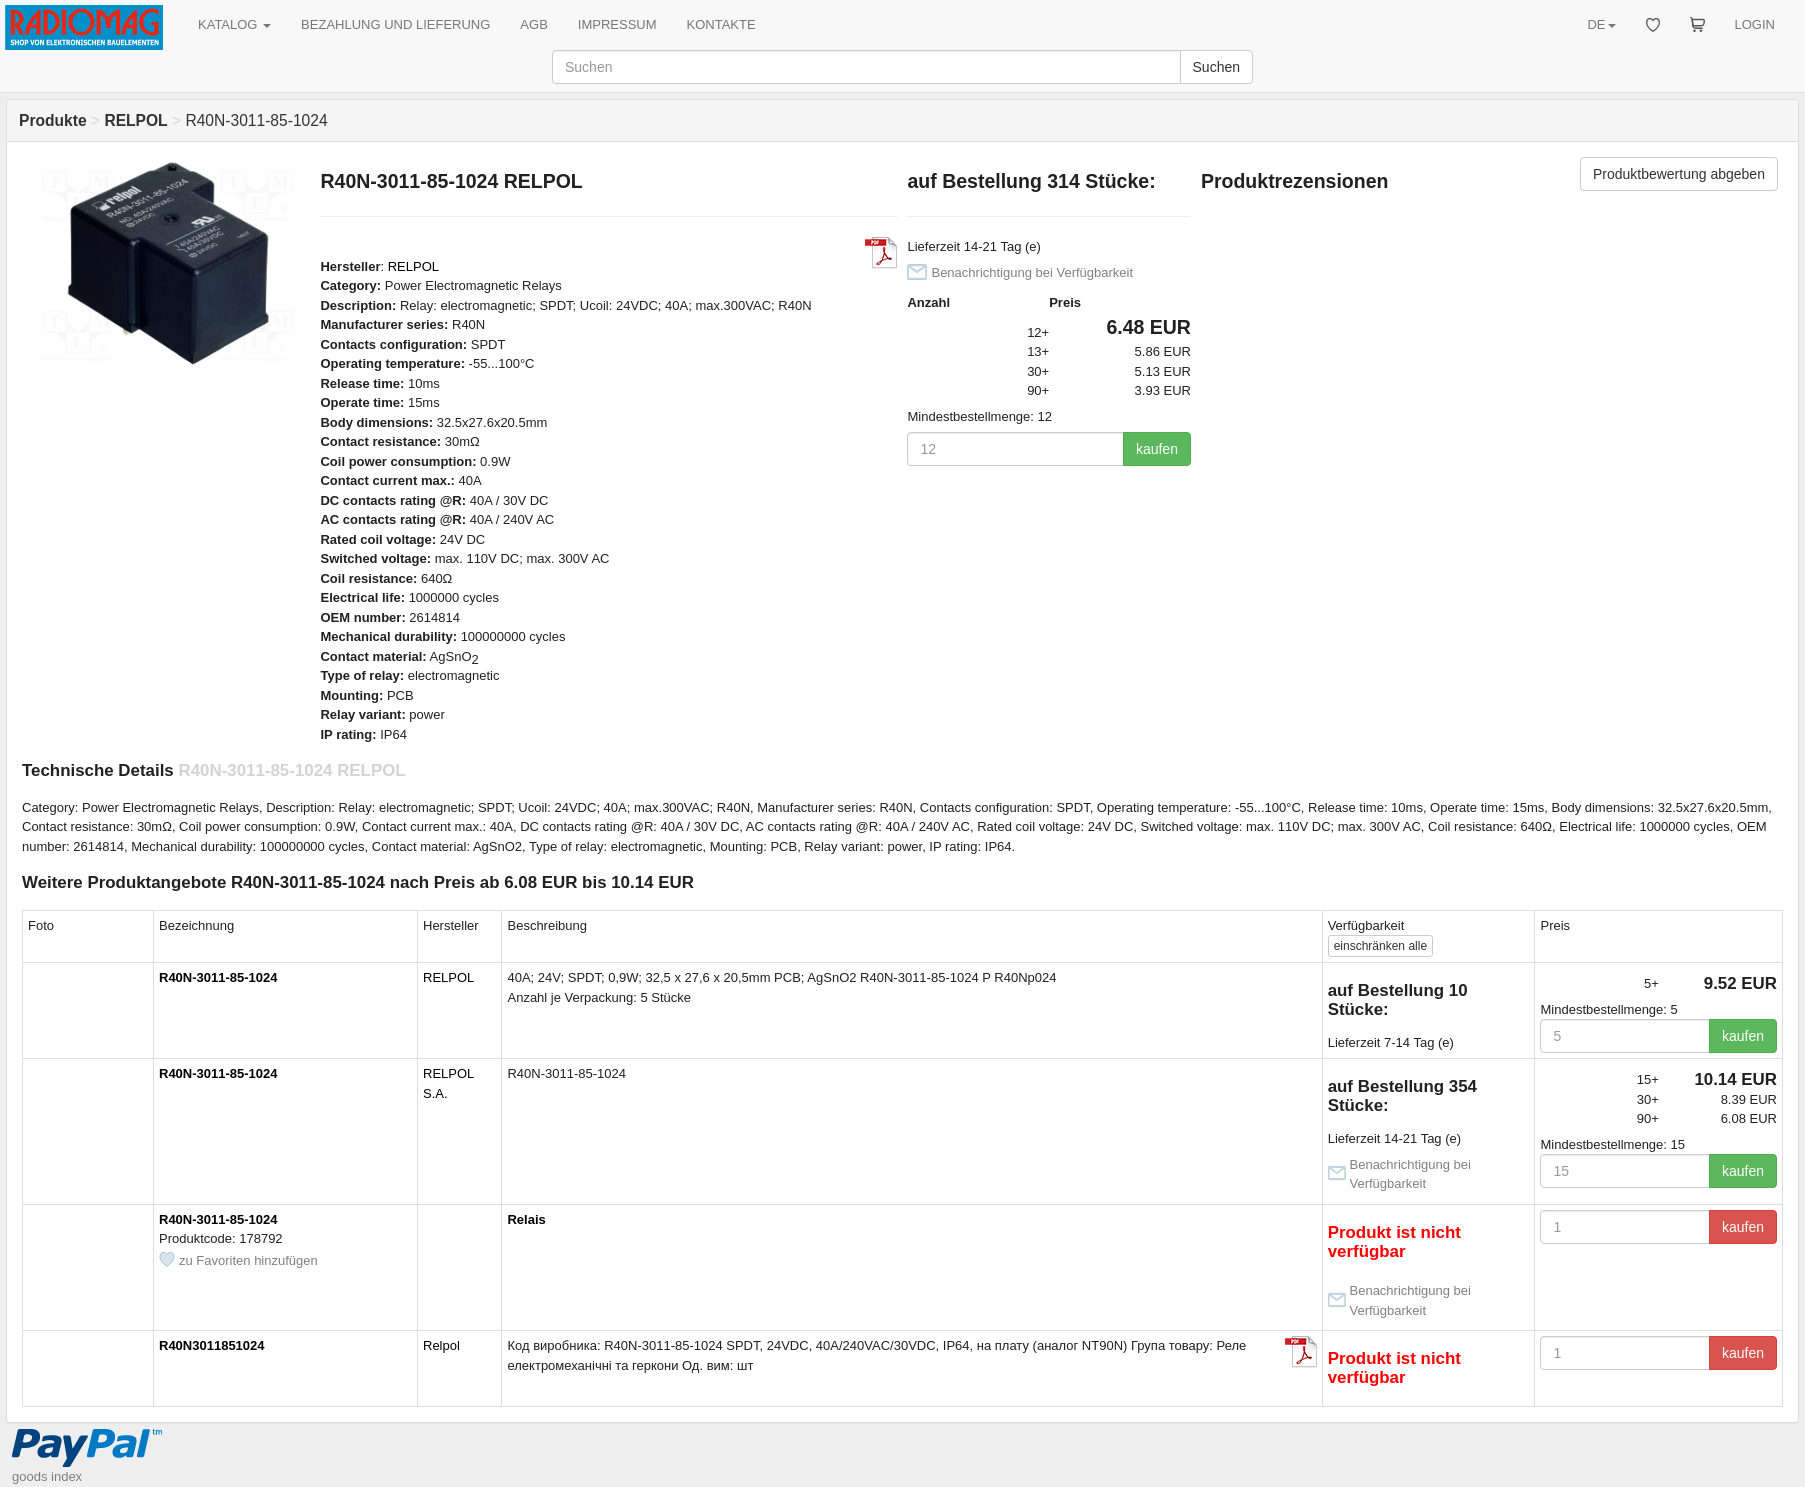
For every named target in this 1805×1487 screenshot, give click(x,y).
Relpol (441, 1345)
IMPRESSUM (617, 24)
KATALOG (234, 24)
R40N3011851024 (212, 1345)
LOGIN (1755, 24)
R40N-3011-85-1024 (218, 977)
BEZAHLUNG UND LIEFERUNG (395, 24)
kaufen (1157, 449)
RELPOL (413, 266)
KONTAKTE (721, 24)
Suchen (1216, 67)
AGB (533, 24)
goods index (47, 1476)
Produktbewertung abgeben (1679, 174)
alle (1380, 946)
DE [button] (1601, 24)
